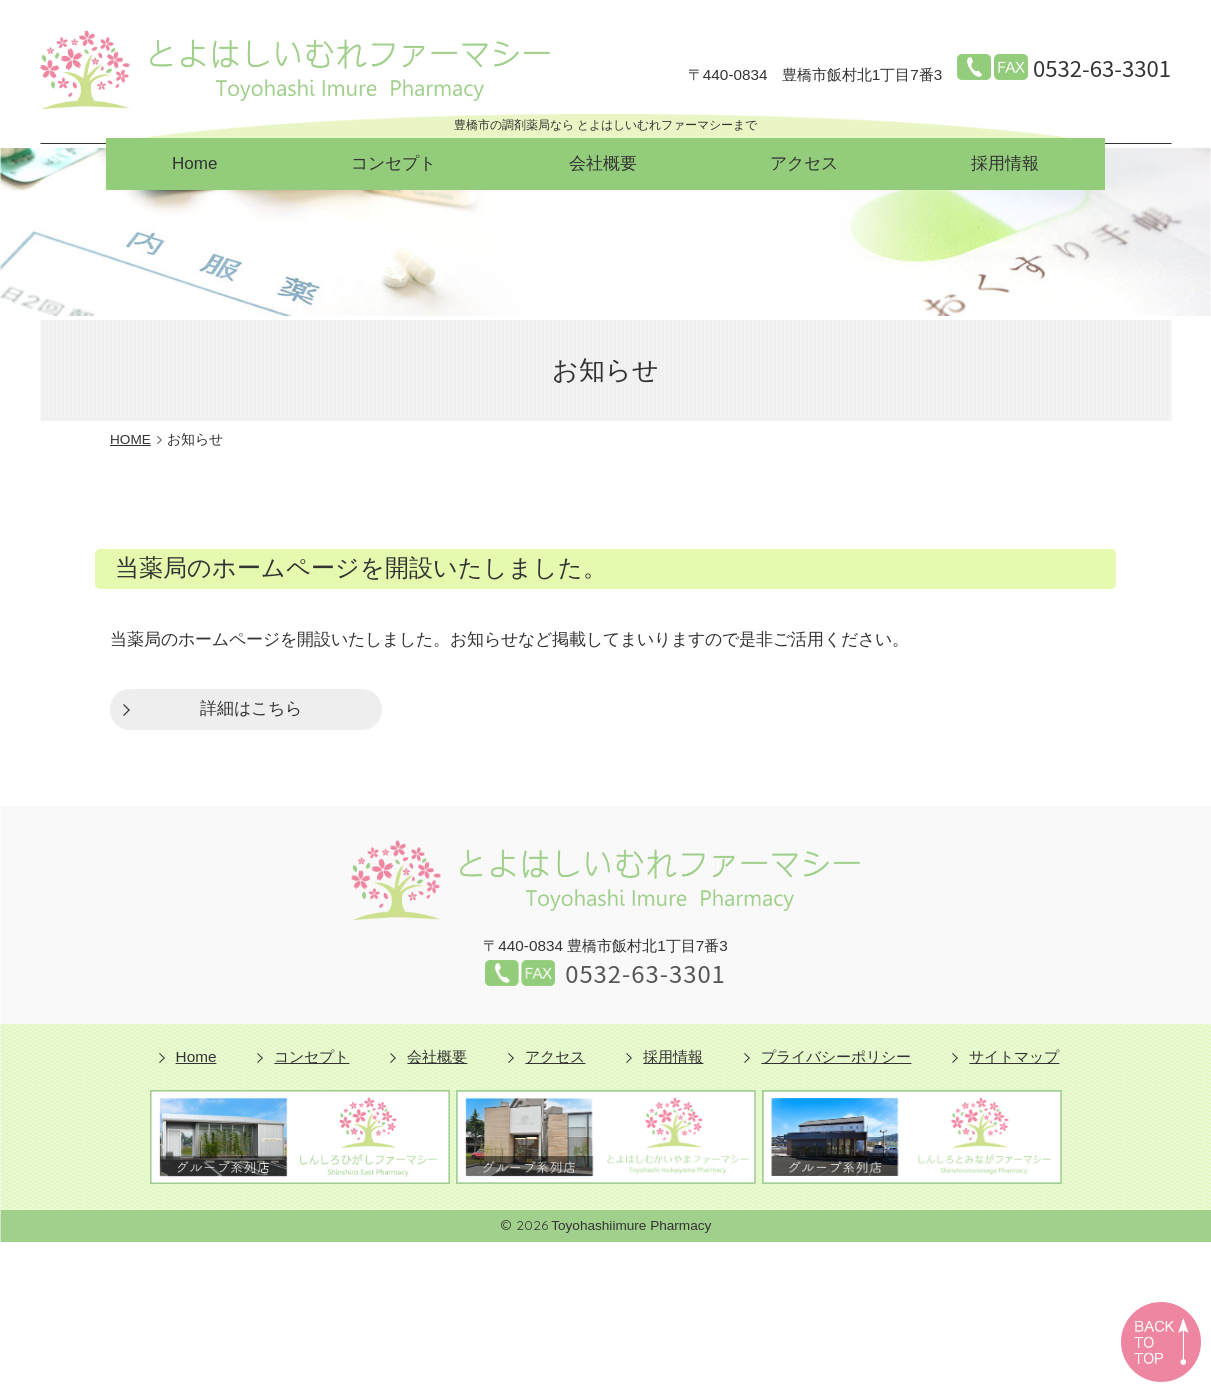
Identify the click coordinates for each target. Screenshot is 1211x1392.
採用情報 (1005, 163)
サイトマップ (1014, 1056)
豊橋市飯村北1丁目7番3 (815, 75)
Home (194, 163)
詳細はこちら (251, 708)
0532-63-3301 (1102, 67)
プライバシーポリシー (836, 1056)
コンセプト (393, 163)
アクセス (804, 163)
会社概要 (603, 163)
